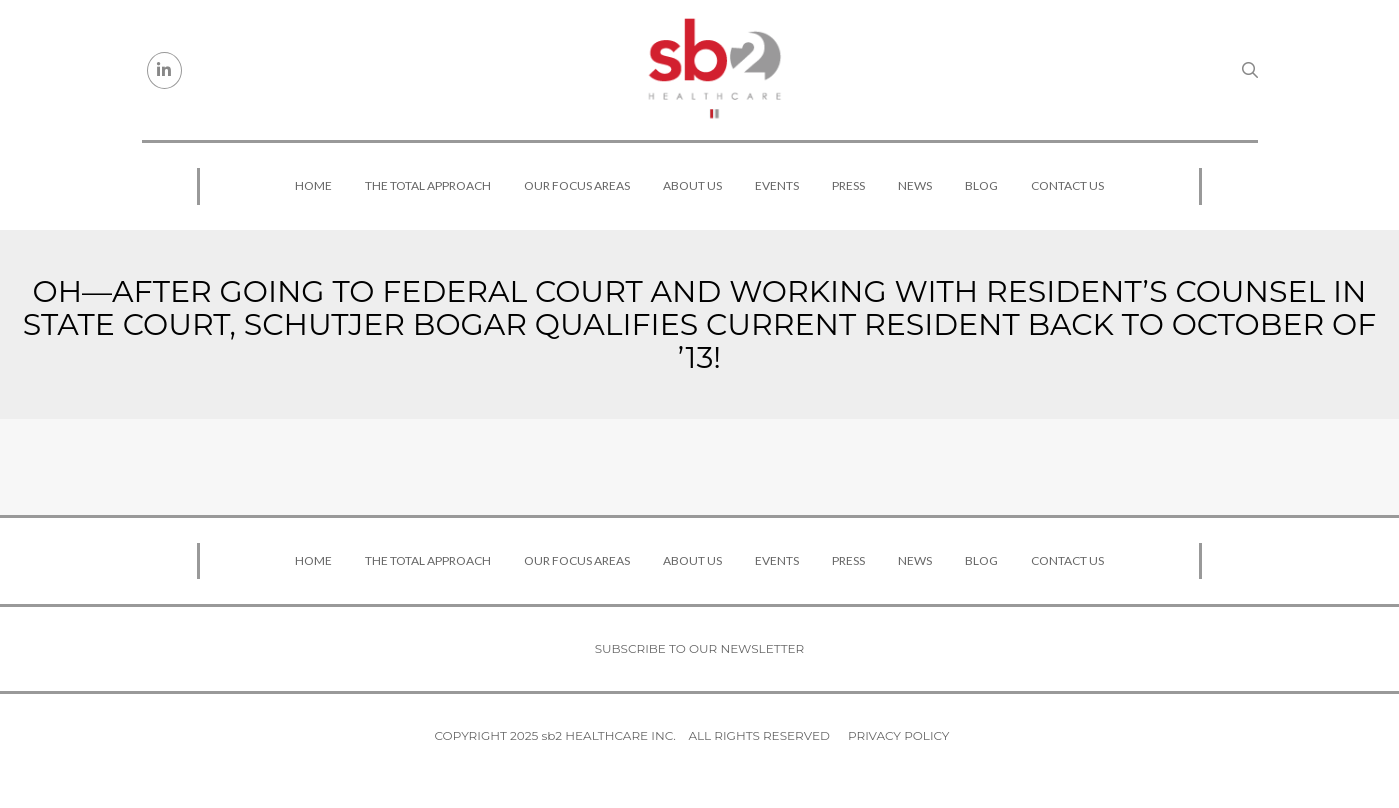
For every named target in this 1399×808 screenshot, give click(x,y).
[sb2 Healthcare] (714, 70)
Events (777, 185)
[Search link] (1250, 70)
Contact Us (1067, 185)
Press (848, 185)
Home (313, 185)
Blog (981, 185)
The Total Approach (428, 185)
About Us (692, 185)
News (915, 185)
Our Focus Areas (577, 185)
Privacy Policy (898, 735)
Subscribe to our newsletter (700, 648)
